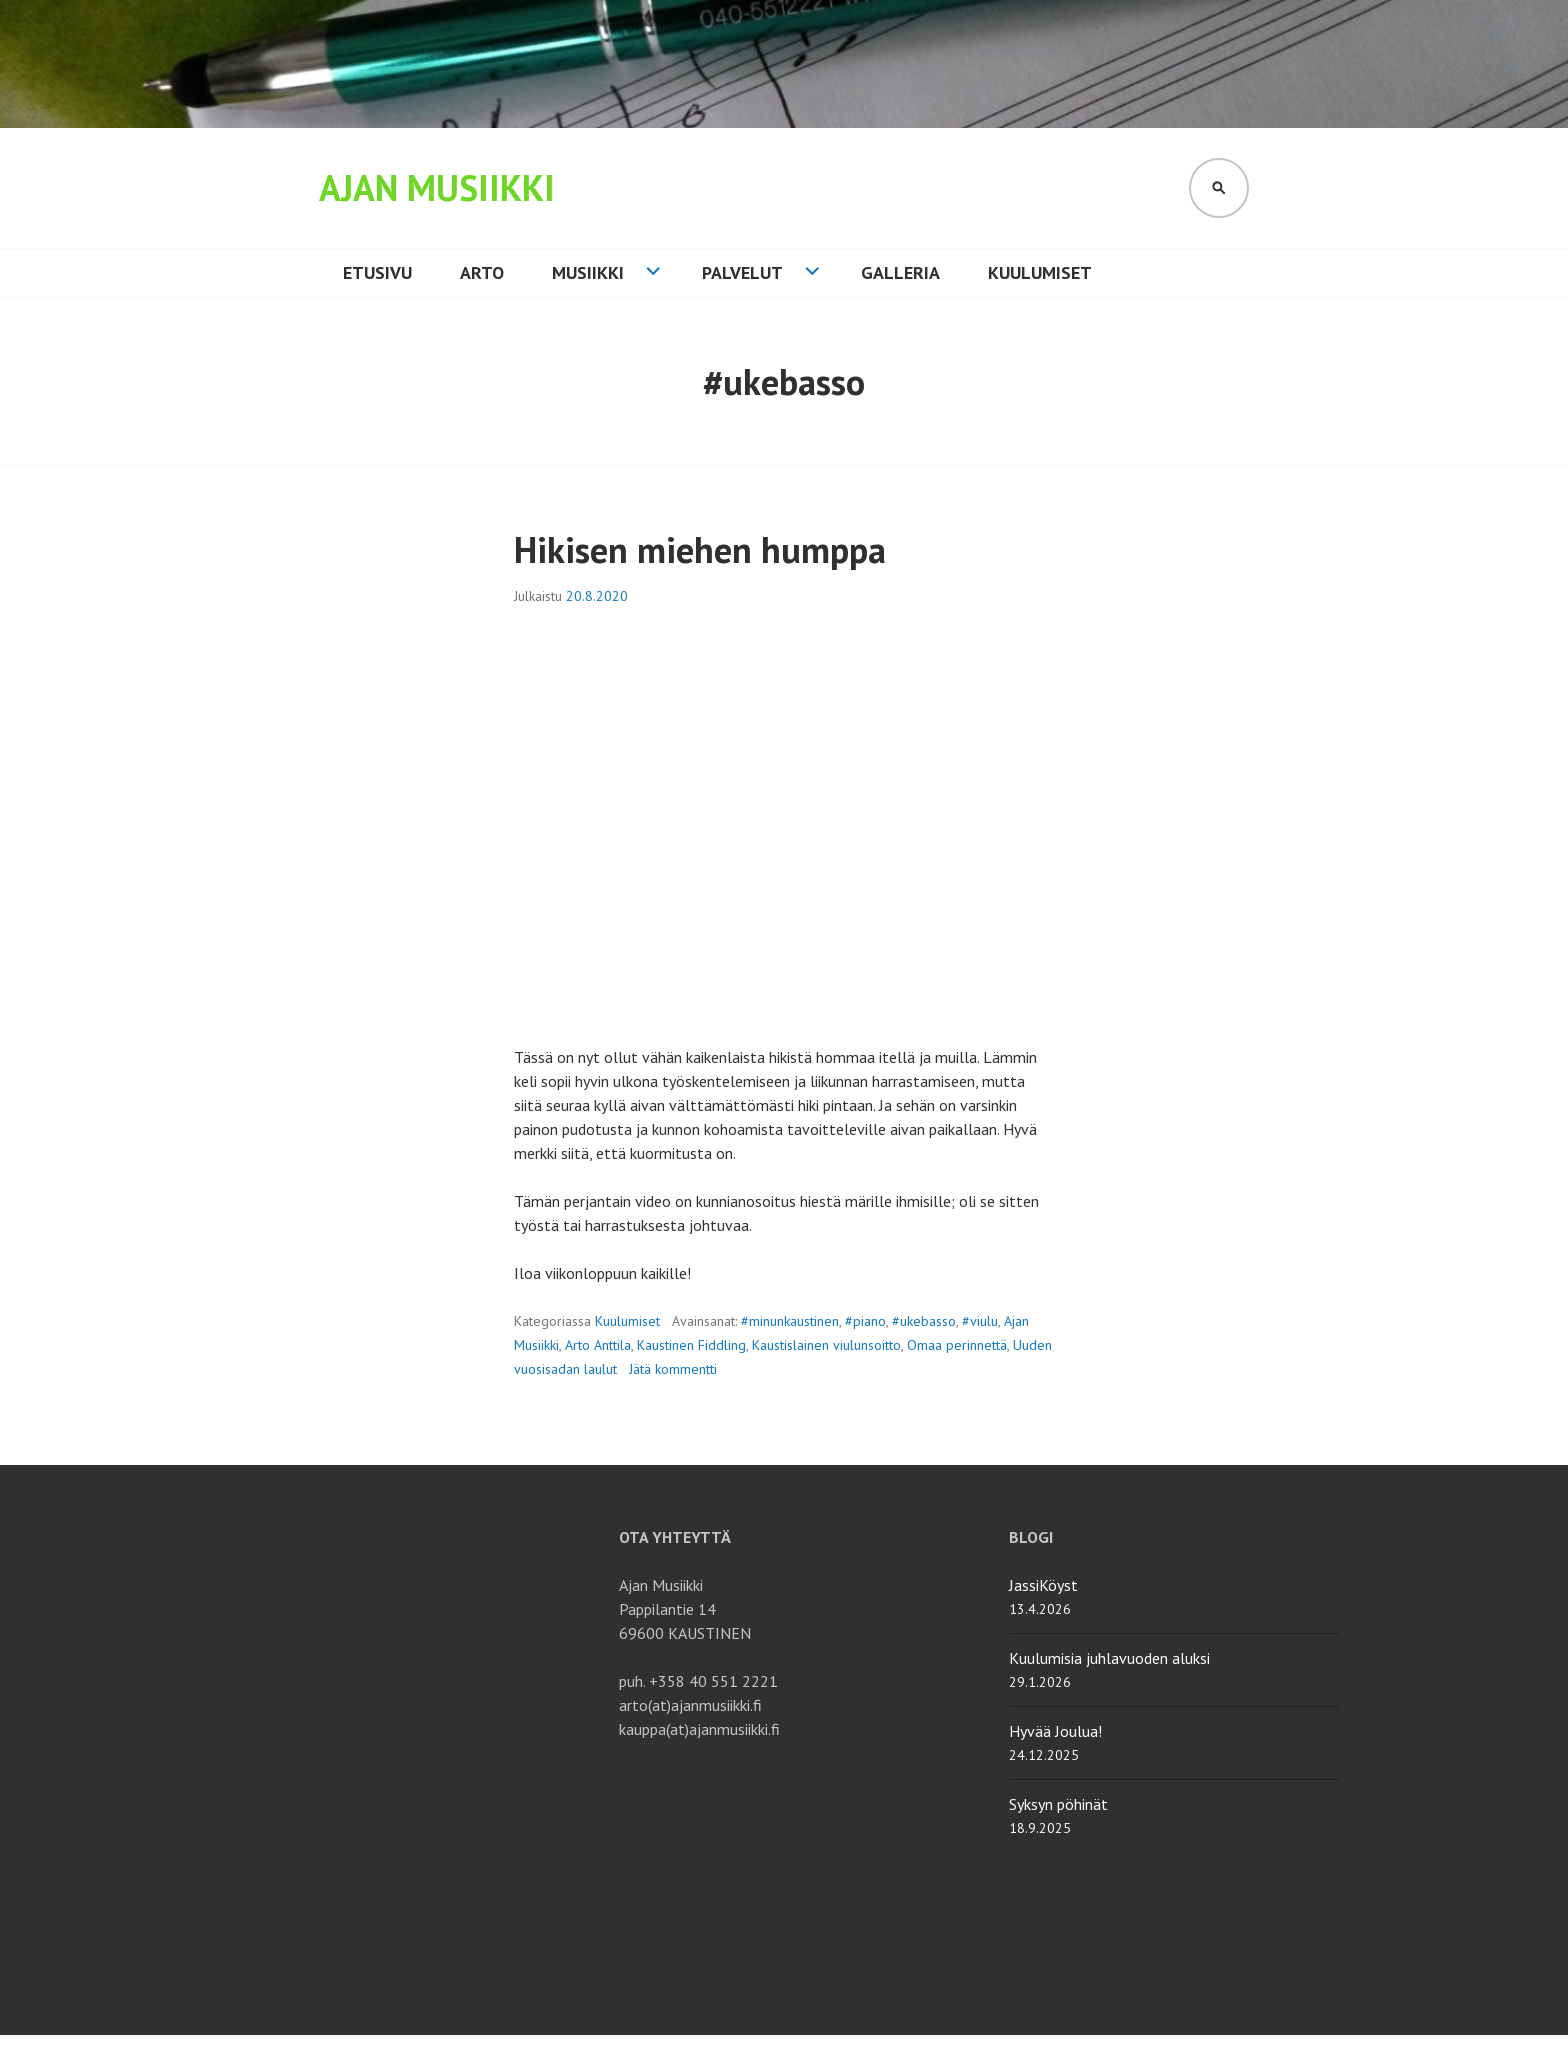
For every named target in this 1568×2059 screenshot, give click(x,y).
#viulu (980, 1321)
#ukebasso (924, 1321)
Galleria (900, 272)
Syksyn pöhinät (1058, 1804)
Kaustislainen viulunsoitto (826, 1345)
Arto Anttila (598, 1345)
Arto (482, 272)
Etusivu (377, 272)
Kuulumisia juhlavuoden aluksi (1109, 1658)
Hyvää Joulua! (1055, 1731)
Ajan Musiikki (437, 187)
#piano (865, 1321)
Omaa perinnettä (957, 1345)
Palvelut (742, 272)
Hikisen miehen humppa (700, 549)
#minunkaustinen (790, 1321)
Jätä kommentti (673, 1369)
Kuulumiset (1040, 272)
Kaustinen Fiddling (691, 1345)
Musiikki (588, 272)
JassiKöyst (1043, 1585)
